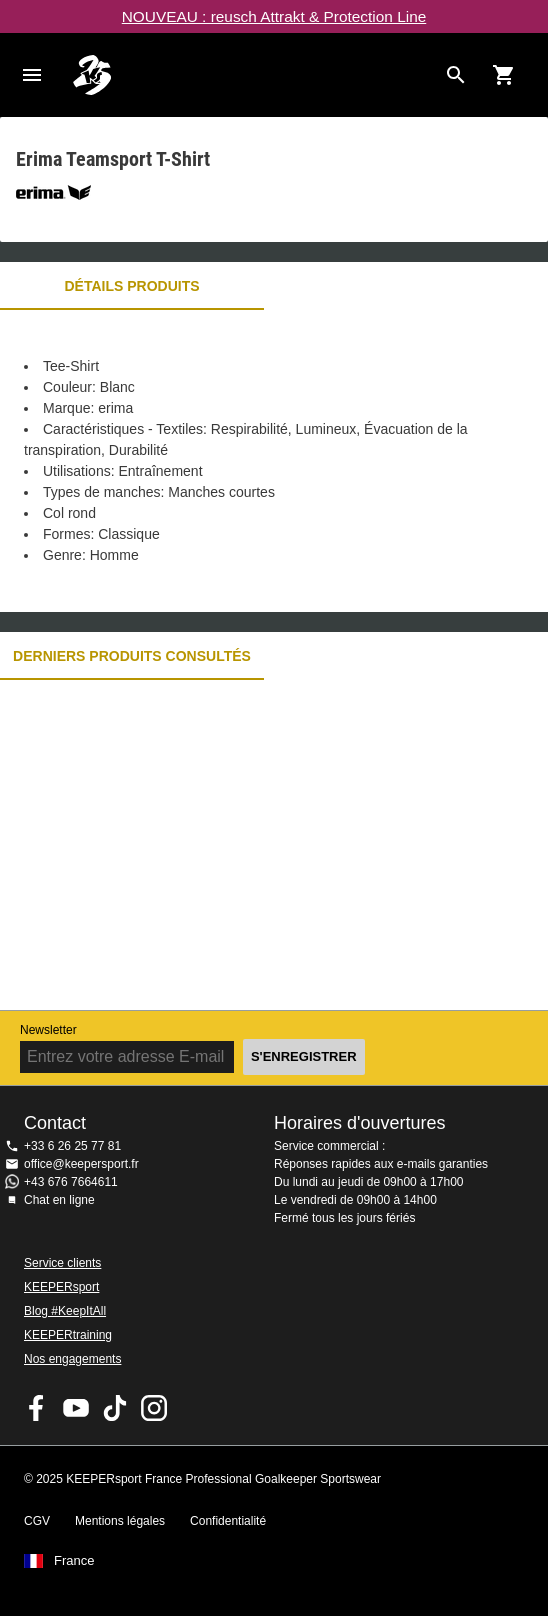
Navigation (32, 75)
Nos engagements (72, 1359)
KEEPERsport (61, 1287)
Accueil (254, 75)
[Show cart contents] (504, 75)
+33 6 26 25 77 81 (72, 1146)
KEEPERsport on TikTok (115, 1408)
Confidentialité (228, 1521)
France (74, 1561)
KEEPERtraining (68, 1335)
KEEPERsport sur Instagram (154, 1408)
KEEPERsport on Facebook (37, 1408)
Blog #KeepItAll (65, 1311)
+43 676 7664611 (71, 1182)
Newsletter (48, 1030)
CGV (37, 1521)
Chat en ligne (59, 1200)
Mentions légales (120, 1521)
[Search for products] (456, 75)
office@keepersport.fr (81, 1164)
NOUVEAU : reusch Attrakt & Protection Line (274, 16)
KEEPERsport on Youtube (76, 1408)
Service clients (62, 1263)
